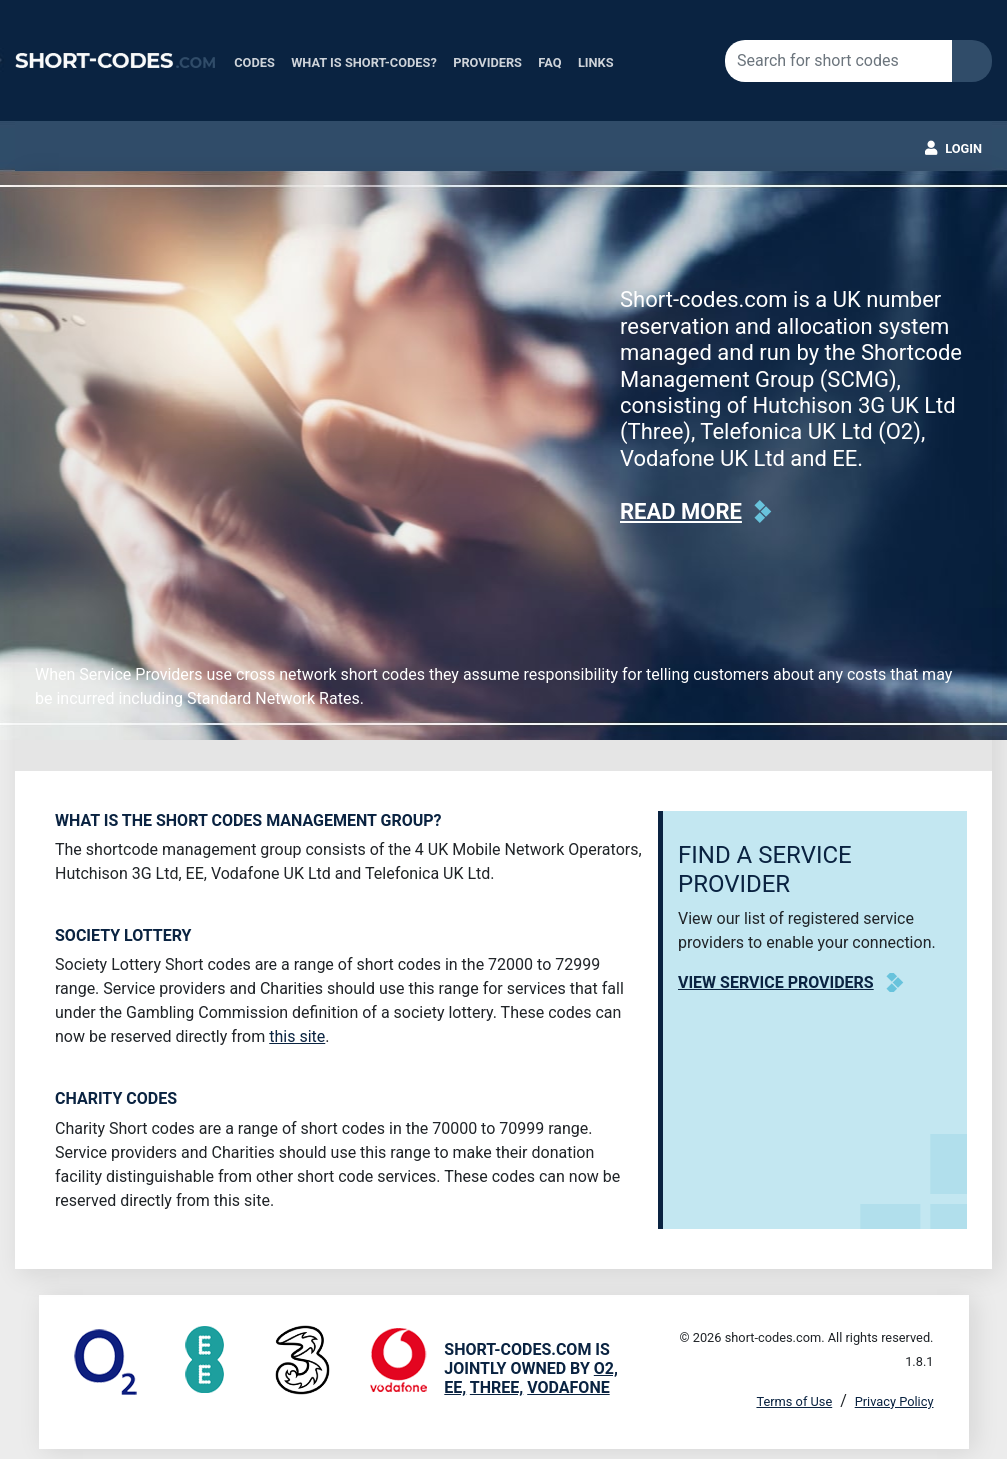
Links (596, 62)
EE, (455, 1387)
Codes (254, 62)
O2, (606, 1368)
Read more (681, 511)
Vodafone (568, 1387)
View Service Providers (776, 982)
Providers (487, 62)
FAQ (549, 62)
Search (972, 61)
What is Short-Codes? (364, 62)
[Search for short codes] (838, 61)
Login (963, 148)
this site (297, 1036)
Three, (496, 1387)
